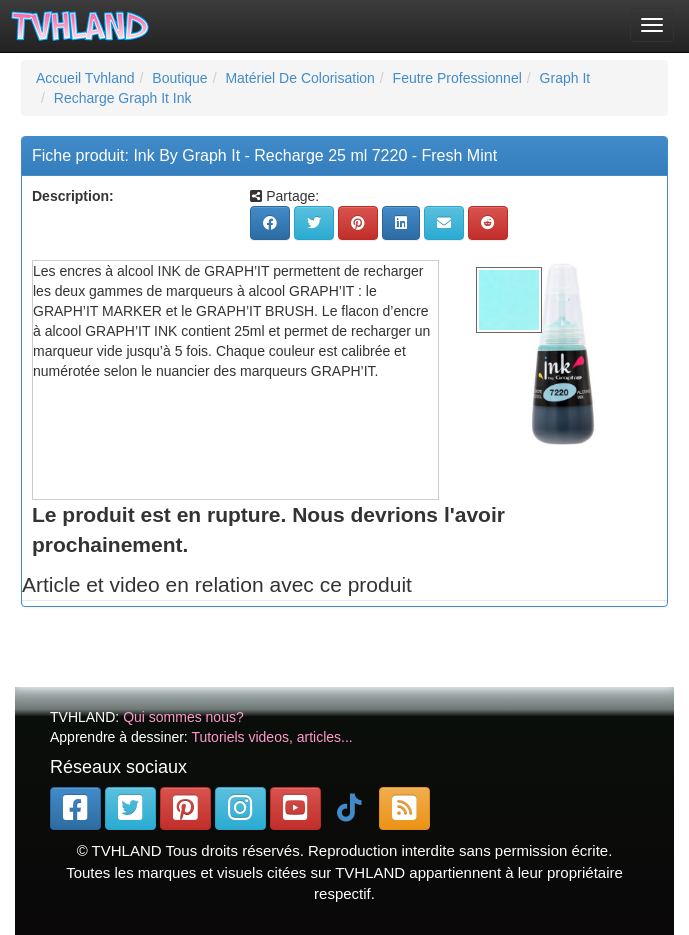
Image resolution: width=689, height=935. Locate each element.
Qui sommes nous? (183, 717)
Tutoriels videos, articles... (271, 737)
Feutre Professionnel (457, 78)
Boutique (179, 78)
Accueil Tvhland (85, 78)
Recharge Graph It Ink (123, 98)
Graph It (565, 78)
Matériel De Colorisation (299, 78)
